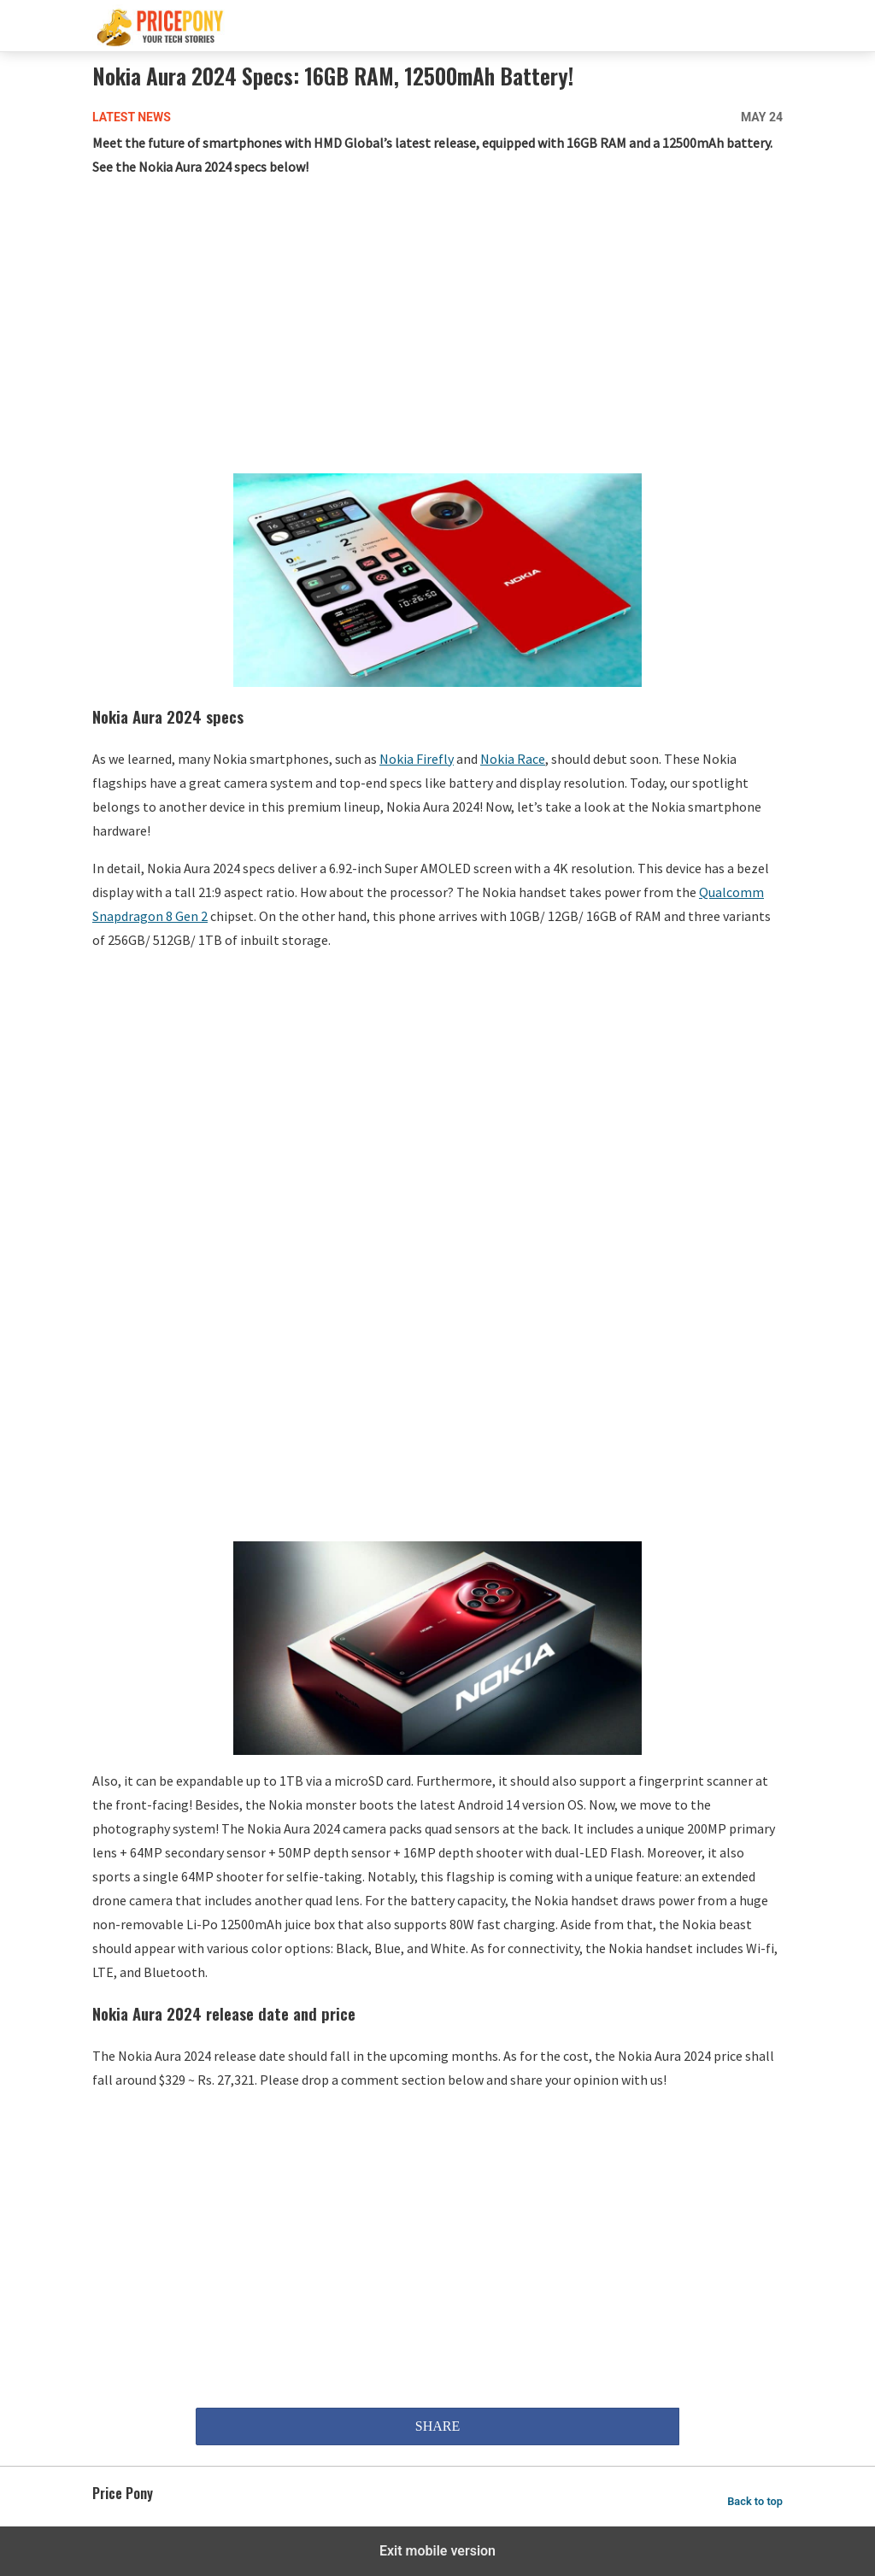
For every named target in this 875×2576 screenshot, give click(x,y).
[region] (437, 329)
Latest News (131, 117)
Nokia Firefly (416, 758)
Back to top (755, 2501)
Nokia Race (512, 758)
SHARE (437, 2426)
